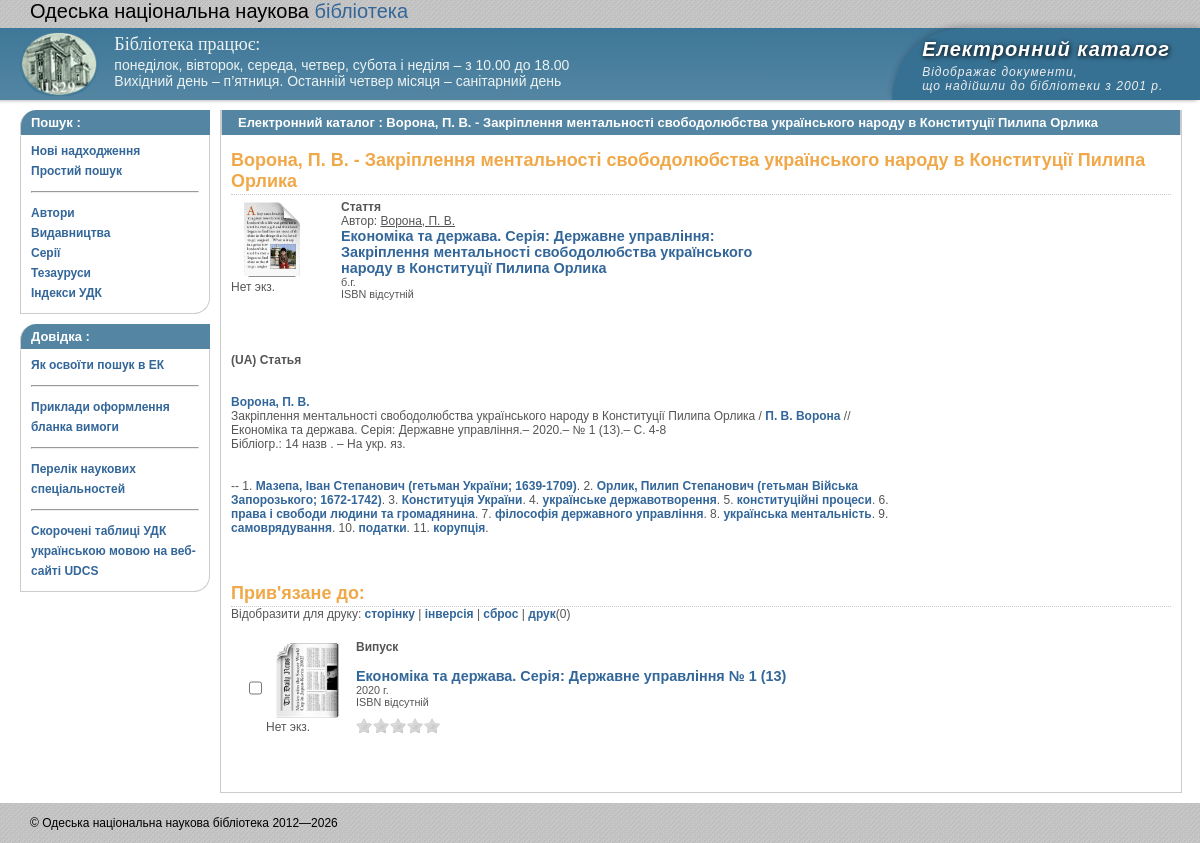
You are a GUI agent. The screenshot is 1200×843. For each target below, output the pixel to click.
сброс (500, 614)
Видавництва (70, 233)
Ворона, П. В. (418, 221)
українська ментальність (797, 514)
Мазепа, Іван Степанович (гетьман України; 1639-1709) (416, 486)
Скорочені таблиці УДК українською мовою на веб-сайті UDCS (113, 551)
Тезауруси (61, 273)
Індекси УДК (66, 293)
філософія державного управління (599, 514)
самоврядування (281, 528)
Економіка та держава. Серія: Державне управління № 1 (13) (571, 676)
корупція (459, 528)
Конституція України (462, 500)
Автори (53, 213)
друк (541, 614)
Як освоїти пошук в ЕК (97, 365)
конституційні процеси (804, 500)
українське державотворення (629, 500)
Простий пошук (76, 171)
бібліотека (219, 11)
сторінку (390, 614)
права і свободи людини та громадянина (353, 514)
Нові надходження (85, 151)
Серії (45, 253)
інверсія (449, 614)
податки (383, 528)
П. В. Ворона (802, 416)
